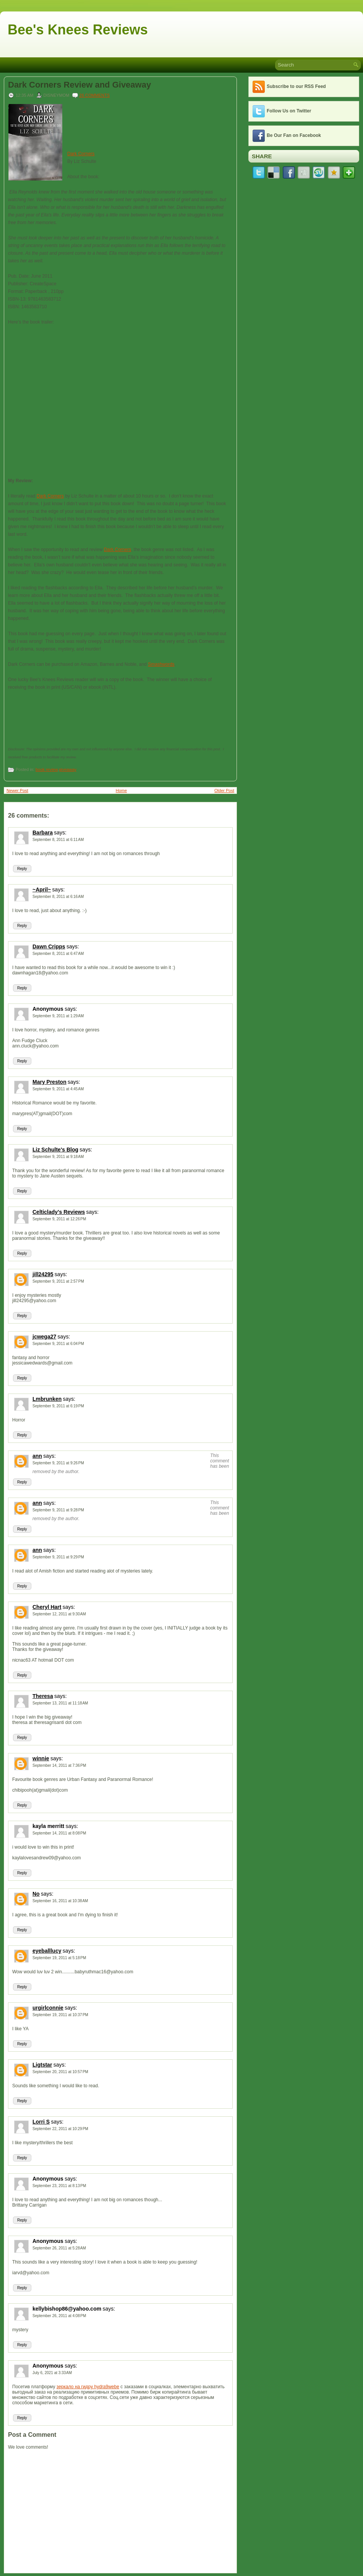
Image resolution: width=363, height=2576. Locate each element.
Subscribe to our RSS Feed (296, 86)
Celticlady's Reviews (58, 1212)
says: (60, 832)
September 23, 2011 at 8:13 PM (59, 2186)
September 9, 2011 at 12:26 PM (59, 1219)
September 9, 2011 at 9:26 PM (58, 1463)
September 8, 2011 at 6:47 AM (58, 953)
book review (47, 769)
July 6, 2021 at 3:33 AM (52, 2373)
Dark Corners (80, 153)
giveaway (67, 769)
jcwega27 (44, 1337)
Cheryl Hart (46, 1607)
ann (37, 1456)
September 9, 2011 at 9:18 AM (58, 1157)
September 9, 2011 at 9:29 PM (58, 1557)
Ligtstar (42, 2065)
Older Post (224, 790)
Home (121, 790)
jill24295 (42, 1274)
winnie (40, 1758)
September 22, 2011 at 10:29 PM (60, 2129)
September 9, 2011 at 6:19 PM (58, 1406)
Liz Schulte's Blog (55, 1150)
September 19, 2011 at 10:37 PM (60, 2015)
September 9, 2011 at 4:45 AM (58, 1089)
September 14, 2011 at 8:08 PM (59, 1833)
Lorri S (41, 2122)
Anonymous (47, 1009)
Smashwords (161, 664)
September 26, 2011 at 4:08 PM (59, 2316)
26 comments (94, 95)
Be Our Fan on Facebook (294, 135)
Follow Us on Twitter (289, 111)
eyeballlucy (47, 1951)
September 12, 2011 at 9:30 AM (59, 1614)
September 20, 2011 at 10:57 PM (60, 2072)
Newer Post (17, 790)
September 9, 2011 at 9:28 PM (58, 1510)
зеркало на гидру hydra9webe (88, 2386)
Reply (22, 869)
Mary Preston (49, 1082)
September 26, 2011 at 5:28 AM (59, 2248)
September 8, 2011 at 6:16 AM (58, 896)
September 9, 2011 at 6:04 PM (58, 1344)
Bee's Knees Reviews (78, 29)
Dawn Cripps (48, 946)
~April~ (41, 889)
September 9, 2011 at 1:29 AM (58, 1016)
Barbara (42, 832)
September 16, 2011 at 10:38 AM (60, 1901)
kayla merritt (48, 1826)
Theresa (42, 1696)
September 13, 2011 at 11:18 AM (60, 1703)
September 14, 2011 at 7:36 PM (59, 1765)
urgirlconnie (47, 2008)
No (36, 1894)
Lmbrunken (47, 1399)
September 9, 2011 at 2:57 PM (58, 1281)
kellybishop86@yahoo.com (66, 2309)
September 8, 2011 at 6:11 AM (58, 840)
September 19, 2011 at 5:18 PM (59, 1958)
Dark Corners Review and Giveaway (79, 85)
